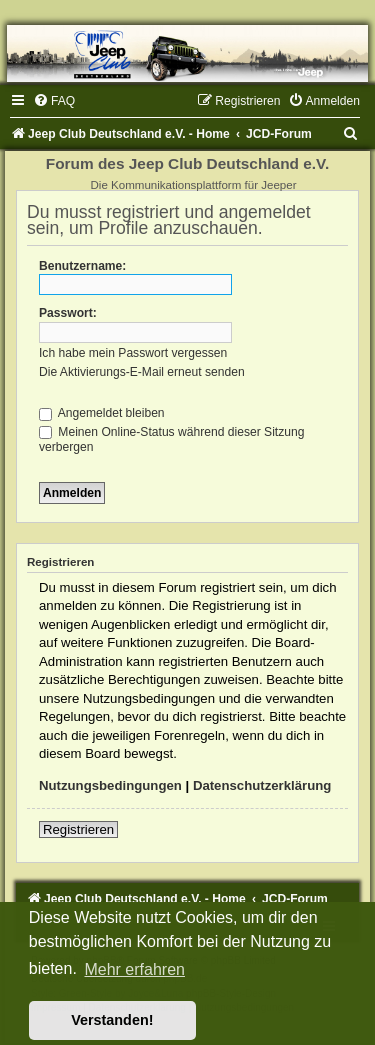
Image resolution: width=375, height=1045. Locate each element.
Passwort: (68, 313)
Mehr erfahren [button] (134, 969)
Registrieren (78, 829)
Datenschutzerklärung (262, 785)
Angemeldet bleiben (102, 413)
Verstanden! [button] (112, 1020)
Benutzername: (82, 266)
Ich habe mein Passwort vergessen (133, 353)
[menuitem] (54, 101)
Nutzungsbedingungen (110, 785)
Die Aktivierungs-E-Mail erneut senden (142, 372)
